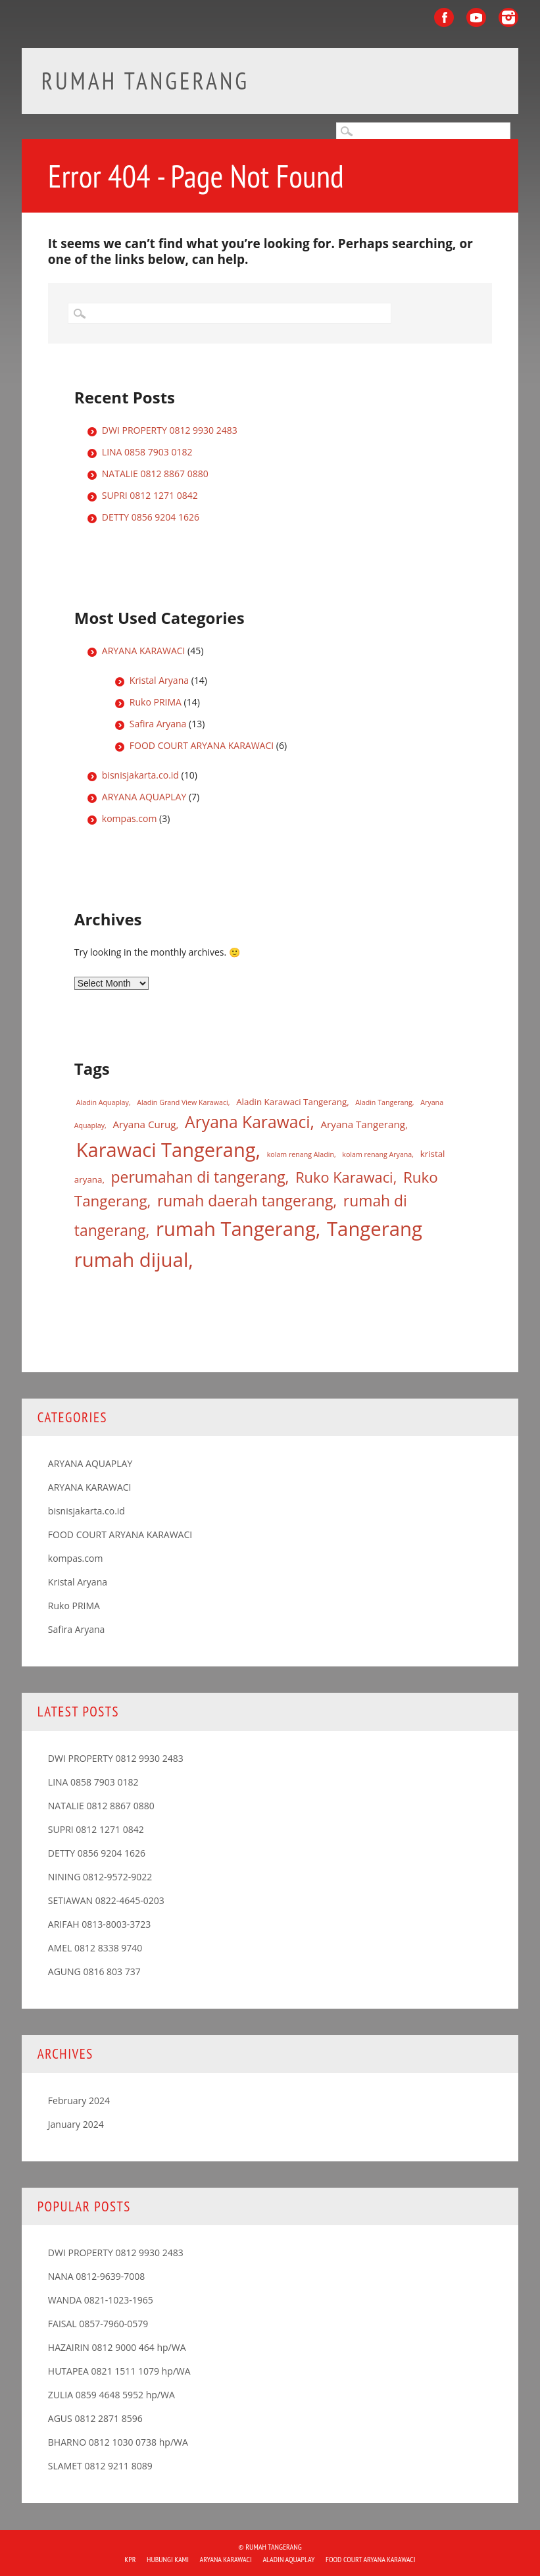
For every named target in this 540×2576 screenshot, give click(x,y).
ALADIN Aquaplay (288, 2559)
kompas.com (129, 818)
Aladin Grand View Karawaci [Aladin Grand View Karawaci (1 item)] (182, 1102)
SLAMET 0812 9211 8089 (100, 2466)
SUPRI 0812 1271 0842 (150, 495)
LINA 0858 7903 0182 (147, 452)
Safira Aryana (158, 723)
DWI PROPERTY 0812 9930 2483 (169, 430)
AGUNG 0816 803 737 (94, 1971)
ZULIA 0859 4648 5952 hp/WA (111, 2394)
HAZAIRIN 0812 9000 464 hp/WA (117, 2347)
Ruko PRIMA (156, 702)
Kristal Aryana (159, 680)
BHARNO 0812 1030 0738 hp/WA (118, 2442)
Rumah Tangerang (145, 80)
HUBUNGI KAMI (168, 2559)
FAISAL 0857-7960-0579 (98, 2323)
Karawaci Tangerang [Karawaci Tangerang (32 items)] (166, 1150)
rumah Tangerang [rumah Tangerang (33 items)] (236, 1229)
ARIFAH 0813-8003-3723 (99, 1924)
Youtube (476, 17)
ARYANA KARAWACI (143, 650)
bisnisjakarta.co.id (140, 775)
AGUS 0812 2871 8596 (95, 2418)
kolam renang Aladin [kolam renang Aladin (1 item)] (300, 1154)
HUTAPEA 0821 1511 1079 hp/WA (119, 2371)
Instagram (508, 17)
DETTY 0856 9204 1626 (150, 517)
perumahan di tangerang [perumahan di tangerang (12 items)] (198, 1177)
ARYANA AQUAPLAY (144, 796)
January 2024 (76, 2124)
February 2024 (79, 2100)
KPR (129, 2559)
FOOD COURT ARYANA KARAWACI (202, 745)
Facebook (444, 17)
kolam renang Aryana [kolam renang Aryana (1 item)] (377, 1154)
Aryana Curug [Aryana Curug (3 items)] (144, 1124)
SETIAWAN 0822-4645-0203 (106, 1900)
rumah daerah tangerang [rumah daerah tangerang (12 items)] (245, 1201)
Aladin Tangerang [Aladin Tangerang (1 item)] (383, 1102)
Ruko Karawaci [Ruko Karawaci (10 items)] (344, 1177)
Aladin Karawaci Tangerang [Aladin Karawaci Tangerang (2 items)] (291, 1102)
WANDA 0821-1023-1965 (100, 2300)
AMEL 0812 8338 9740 (95, 1948)
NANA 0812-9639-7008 (96, 2276)
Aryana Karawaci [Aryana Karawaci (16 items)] (247, 1122)
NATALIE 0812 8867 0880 (155, 473)
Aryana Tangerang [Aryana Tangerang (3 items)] (363, 1124)
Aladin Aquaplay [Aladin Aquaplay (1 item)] (102, 1102)
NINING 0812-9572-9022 (100, 1876)
